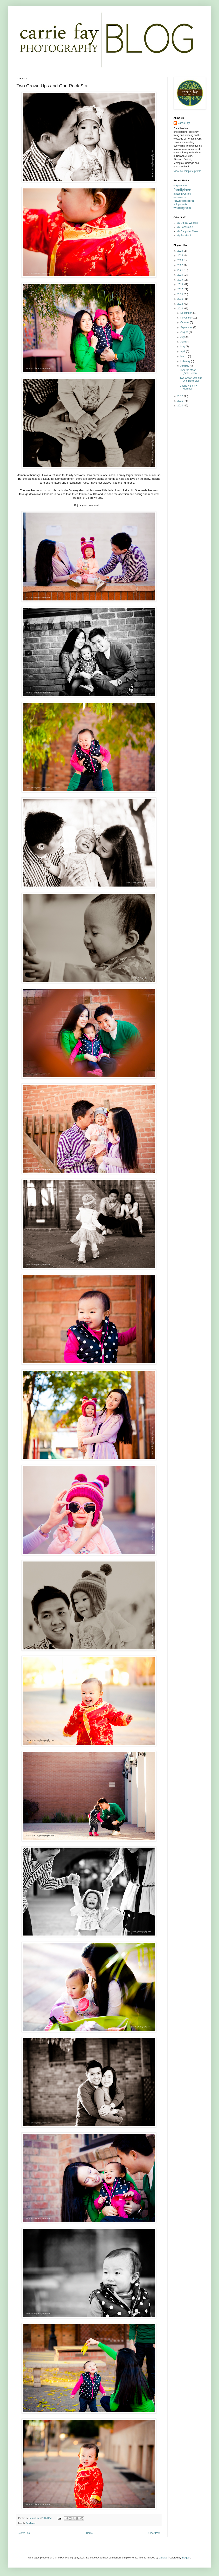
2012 (180, 396)
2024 (180, 255)
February (185, 361)
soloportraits (180, 204)
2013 (180, 308)
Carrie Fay (184, 123)
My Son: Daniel (185, 227)
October (185, 322)
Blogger (186, 2557)
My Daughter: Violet (187, 231)
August (184, 332)
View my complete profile (187, 171)
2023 (180, 260)
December (186, 312)
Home (89, 2533)
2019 (180, 279)
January (185, 366)
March (184, 356)
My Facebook (184, 235)
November (186, 317)
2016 (180, 294)
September (186, 327)
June (183, 341)
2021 (180, 270)
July (183, 337)
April (183, 351)
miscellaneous (180, 197)
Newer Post (24, 2533)
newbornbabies (184, 200)
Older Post (154, 2533)
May (183, 346)
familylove (31, 2523)
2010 (180, 405)
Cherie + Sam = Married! (188, 387)
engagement (180, 185)
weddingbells (182, 208)
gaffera (163, 2557)
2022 (180, 265)
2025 (180, 250)
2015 (180, 298)
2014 (180, 303)
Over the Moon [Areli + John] (188, 371)
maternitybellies (182, 193)
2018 (180, 284)
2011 (180, 400)
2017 (180, 289)
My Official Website (187, 222)
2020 (180, 274)
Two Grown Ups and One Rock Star (191, 379)
